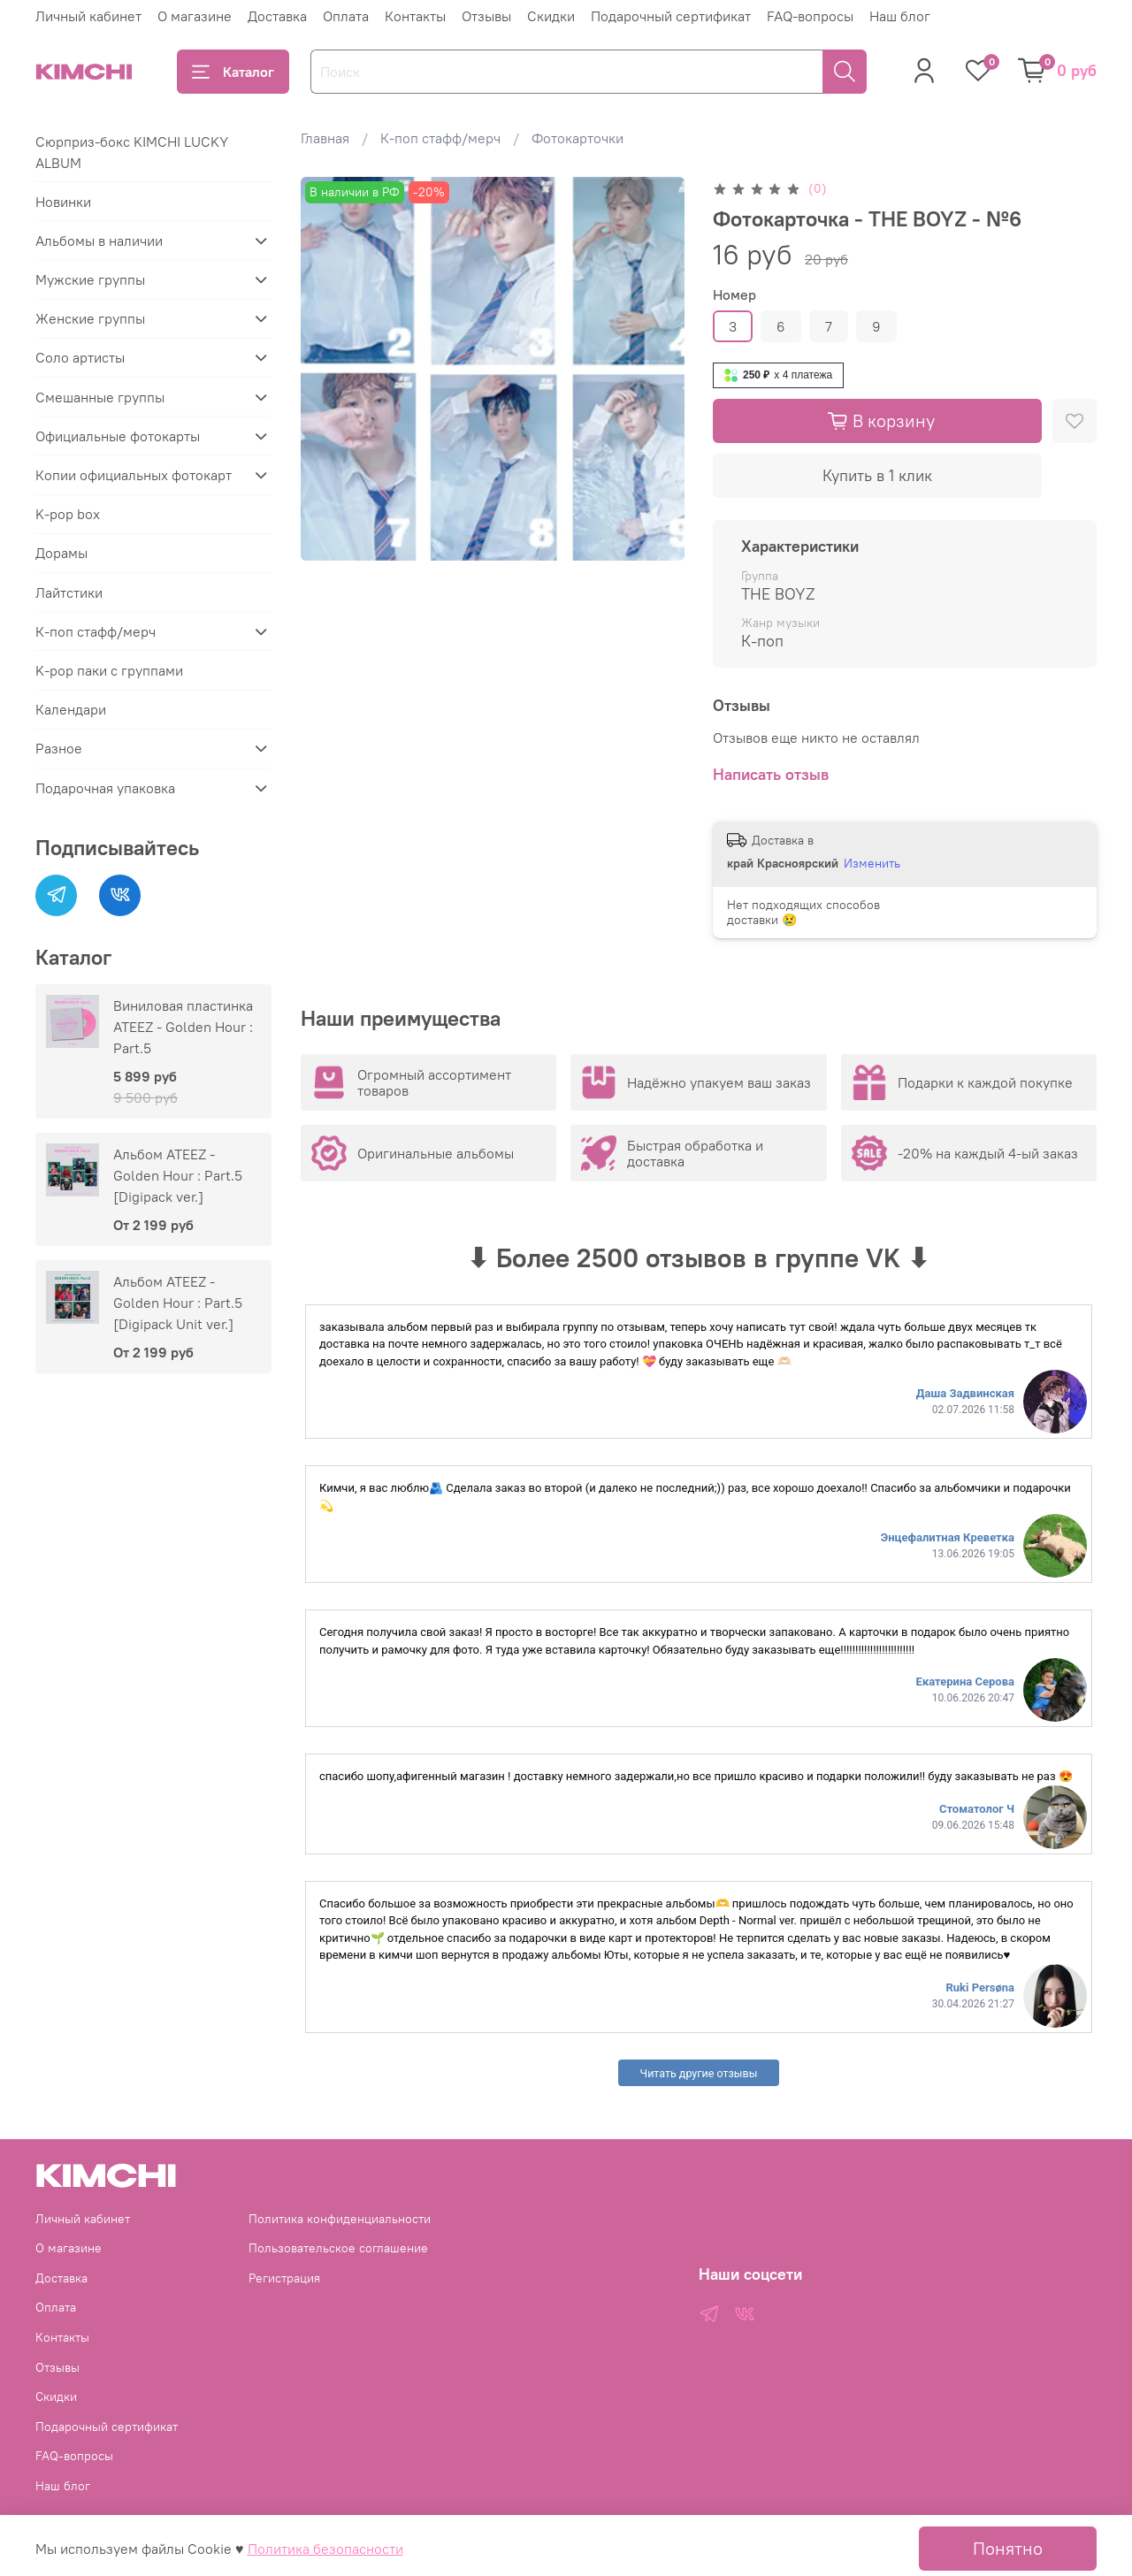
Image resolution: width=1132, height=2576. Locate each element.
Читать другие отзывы (699, 2073)
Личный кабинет (88, 16)
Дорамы (61, 553)
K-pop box (67, 514)
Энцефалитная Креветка (947, 1537)
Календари (70, 709)
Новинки (63, 201)
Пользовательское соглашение (338, 2248)
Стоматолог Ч (976, 1808)
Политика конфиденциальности (340, 2219)
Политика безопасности (325, 2548)
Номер (734, 295)
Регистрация (284, 2278)
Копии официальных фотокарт (133, 475)
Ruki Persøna (979, 1987)
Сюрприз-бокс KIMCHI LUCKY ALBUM (131, 152)
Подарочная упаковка (105, 788)
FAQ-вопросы (810, 16)
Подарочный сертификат (671, 16)
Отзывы (486, 16)
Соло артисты (80, 357)
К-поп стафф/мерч (440, 138)
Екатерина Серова (965, 1681)
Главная (325, 138)
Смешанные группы (99, 397)
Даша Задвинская (965, 1393)
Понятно (1008, 2548)
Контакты (415, 16)
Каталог (233, 71)
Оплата (346, 16)
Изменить (872, 863)
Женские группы (90, 318)
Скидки (551, 16)
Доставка (277, 16)
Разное (58, 748)
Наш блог (899, 16)
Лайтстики (69, 592)
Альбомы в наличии (99, 240)
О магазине (194, 16)
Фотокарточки (577, 138)
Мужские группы (90, 279)
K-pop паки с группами (109, 670)
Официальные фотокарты (117, 436)
